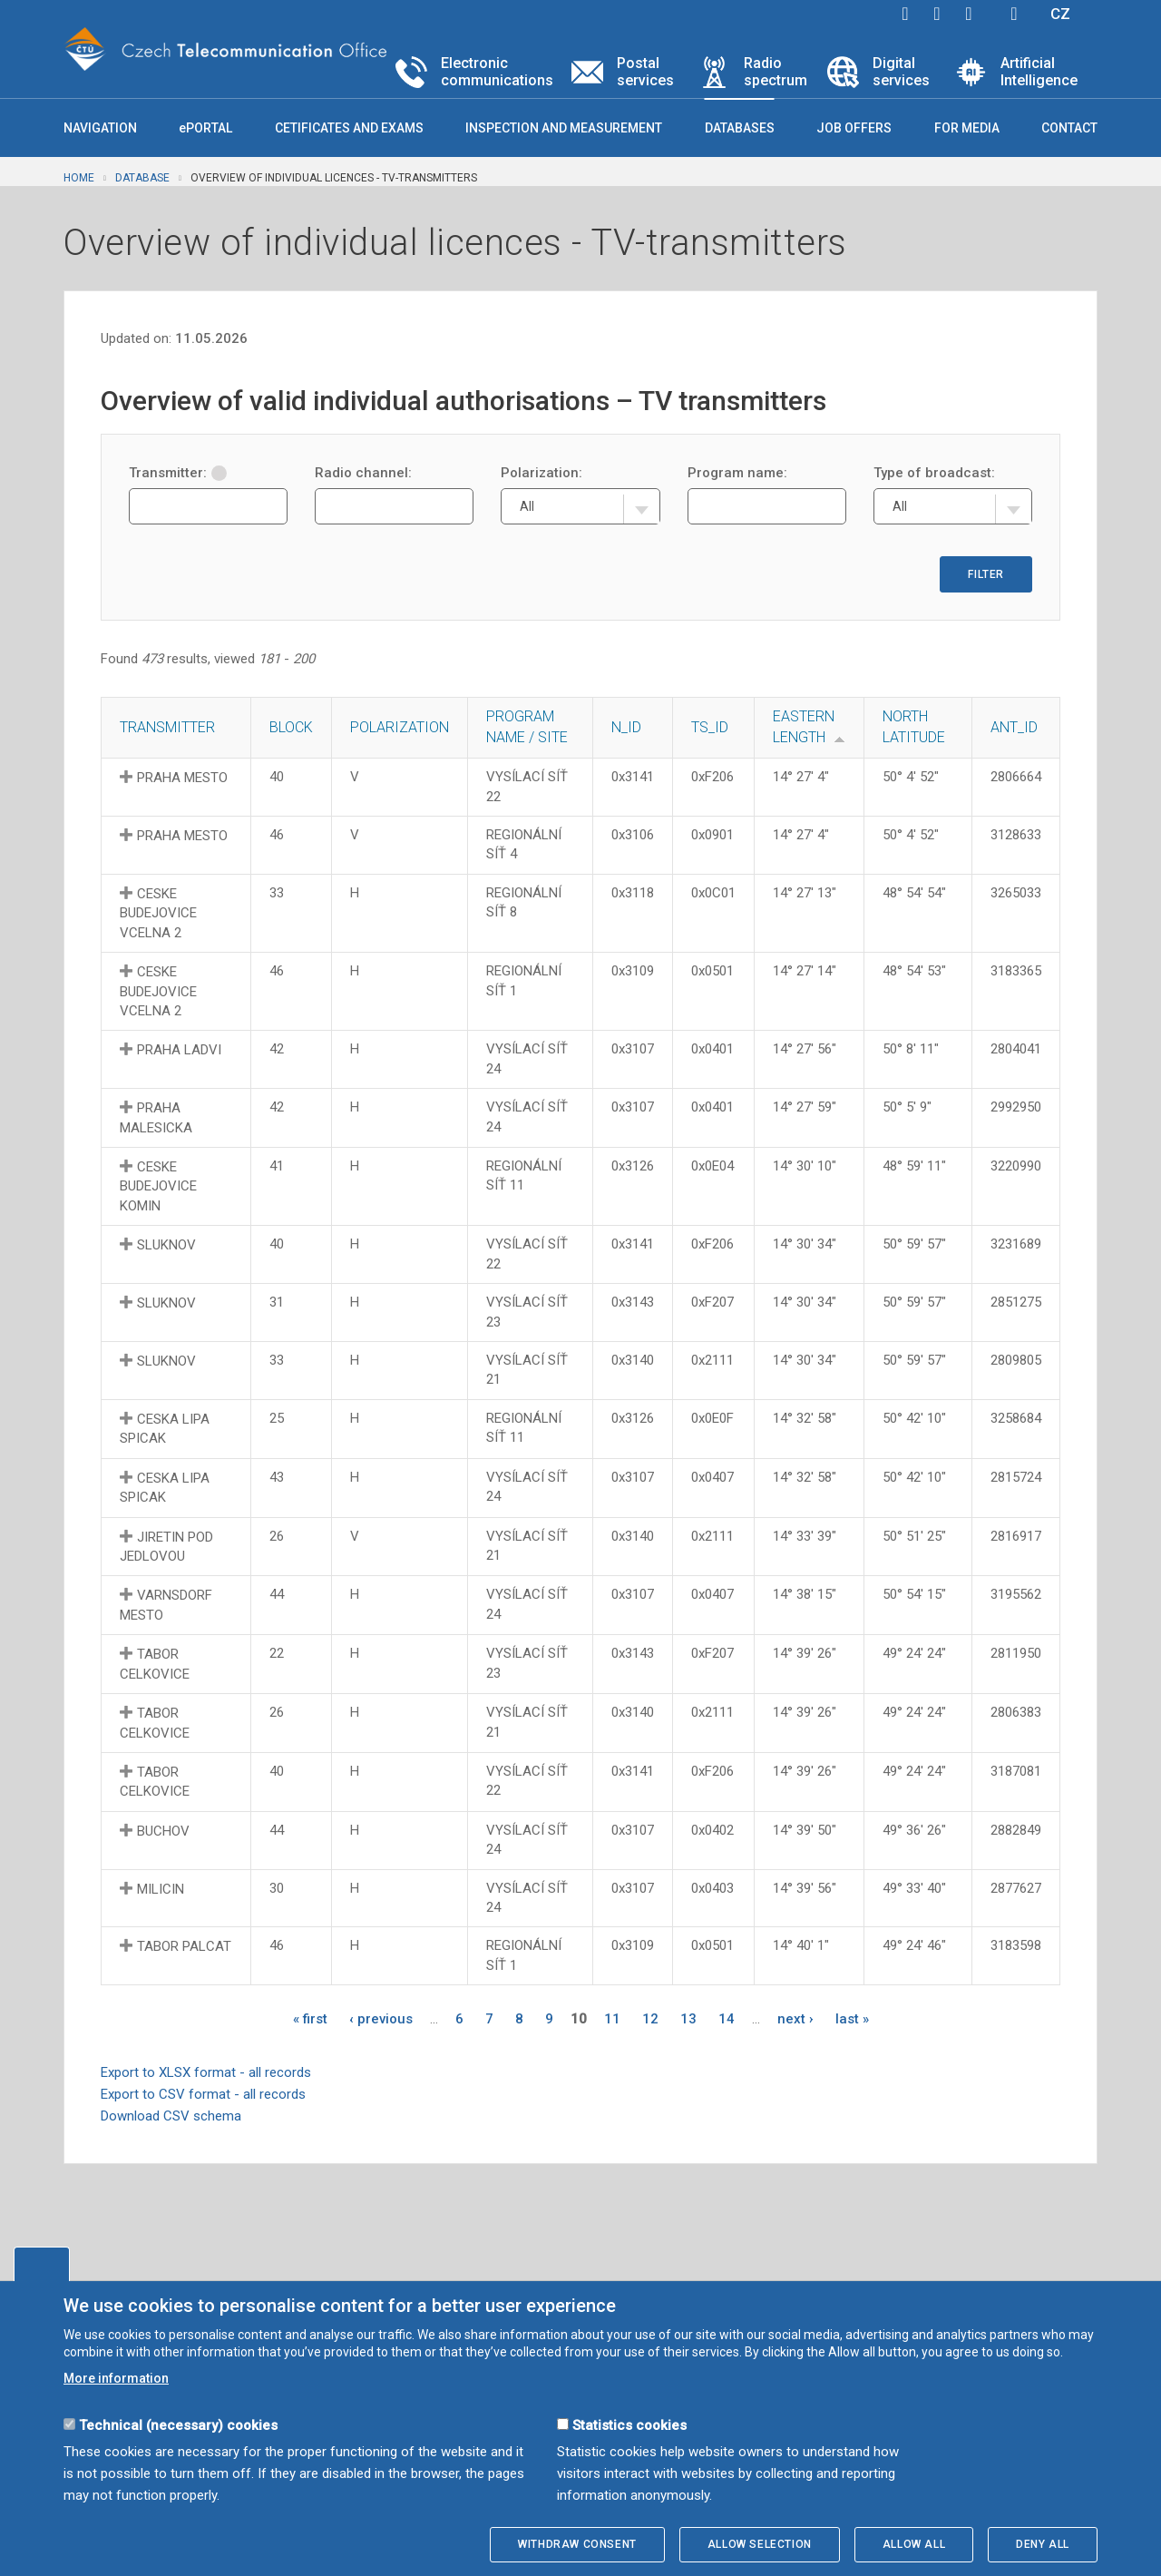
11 (612, 2019)
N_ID (626, 727)
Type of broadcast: (934, 473)
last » (852, 2019)
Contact (1069, 128)
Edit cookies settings (42, 2264)
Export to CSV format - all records (203, 2094)
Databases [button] (740, 128)
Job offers (854, 128)
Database (142, 177)
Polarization (399, 727)
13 (688, 2019)
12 (650, 2019)
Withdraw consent (577, 2544)
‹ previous (381, 2019)
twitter (937, 14)
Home (78, 177)
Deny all (1042, 2544)
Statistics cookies (629, 2425)
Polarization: (541, 473)
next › (795, 2019)
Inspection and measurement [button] (563, 128)
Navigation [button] (100, 128)
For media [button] (967, 128)
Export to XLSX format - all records (206, 2072)
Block (291, 727)
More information (116, 2378)
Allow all (914, 2544)
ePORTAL (205, 128)
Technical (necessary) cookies (178, 2425)
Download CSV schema (171, 2116)
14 (726, 2019)
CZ (1060, 14)
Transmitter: (178, 473)
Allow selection (759, 2544)
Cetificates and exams (349, 128)
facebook (905, 14)
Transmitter (167, 727)
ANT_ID (1014, 727)
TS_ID (709, 727)
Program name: (737, 473)
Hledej (1014, 14)
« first (310, 2019)
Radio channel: (363, 473)
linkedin (969, 14)
